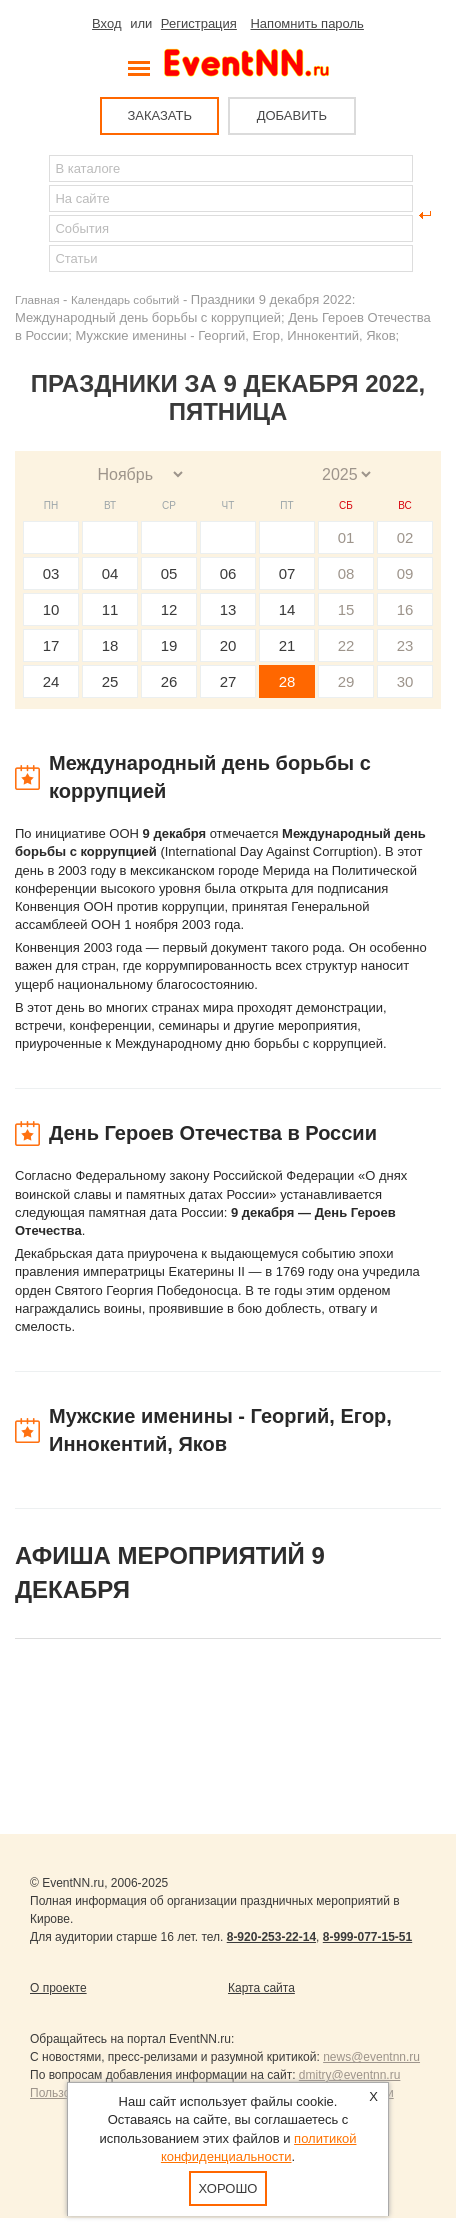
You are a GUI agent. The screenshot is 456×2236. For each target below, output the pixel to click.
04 (110, 573)
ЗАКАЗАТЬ (159, 115)
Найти (31, 215)
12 (169, 609)
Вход (106, 23)
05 (169, 573)
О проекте (58, 1988)
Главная (37, 299)
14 (287, 609)
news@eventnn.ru (371, 2057)
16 (405, 609)
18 (110, 645)
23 (405, 645)
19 (169, 645)
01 (346, 537)
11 (110, 609)
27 (228, 681)
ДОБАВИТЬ (292, 115)
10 (51, 609)
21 (287, 645)
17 (51, 645)
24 (51, 681)
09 (405, 573)
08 (346, 573)
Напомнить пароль (306, 23)
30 (405, 681)
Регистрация (199, 23)
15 (346, 609)
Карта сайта (261, 1988)
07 (287, 573)
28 (287, 681)
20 (228, 645)
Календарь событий (125, 299)
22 (346, 645)
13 (228, 609)
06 (228, 573)
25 (110, 681)
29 (346, 681)
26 (169, 681)
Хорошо (228, 2188)
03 (51, 573)
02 (405, 537)
